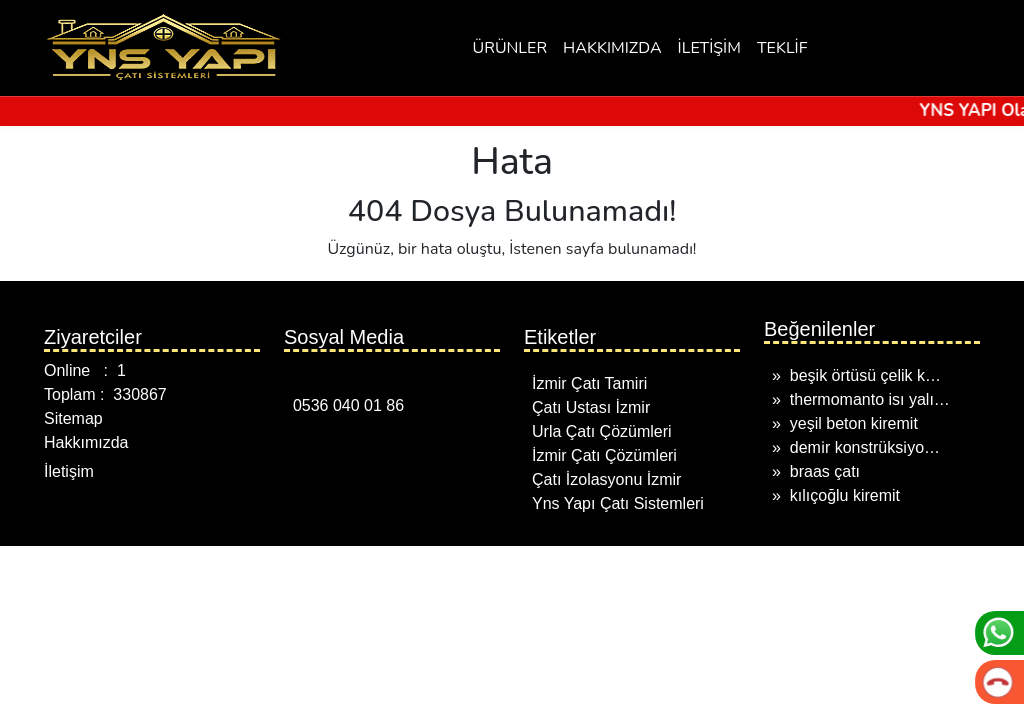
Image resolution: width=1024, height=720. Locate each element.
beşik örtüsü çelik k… (865, 375)
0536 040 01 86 (344, 405)
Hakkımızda (86, 442)
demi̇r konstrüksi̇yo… (865, 447)
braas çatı (825, 471)
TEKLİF (782, 48)
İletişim (69, 471)
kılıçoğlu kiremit (845, 495)
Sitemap (73, 418)
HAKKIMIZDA (612, 48)
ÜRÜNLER (510, 48)
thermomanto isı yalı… (870, 399)
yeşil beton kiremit (854, 423)
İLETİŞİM (709, 48)
